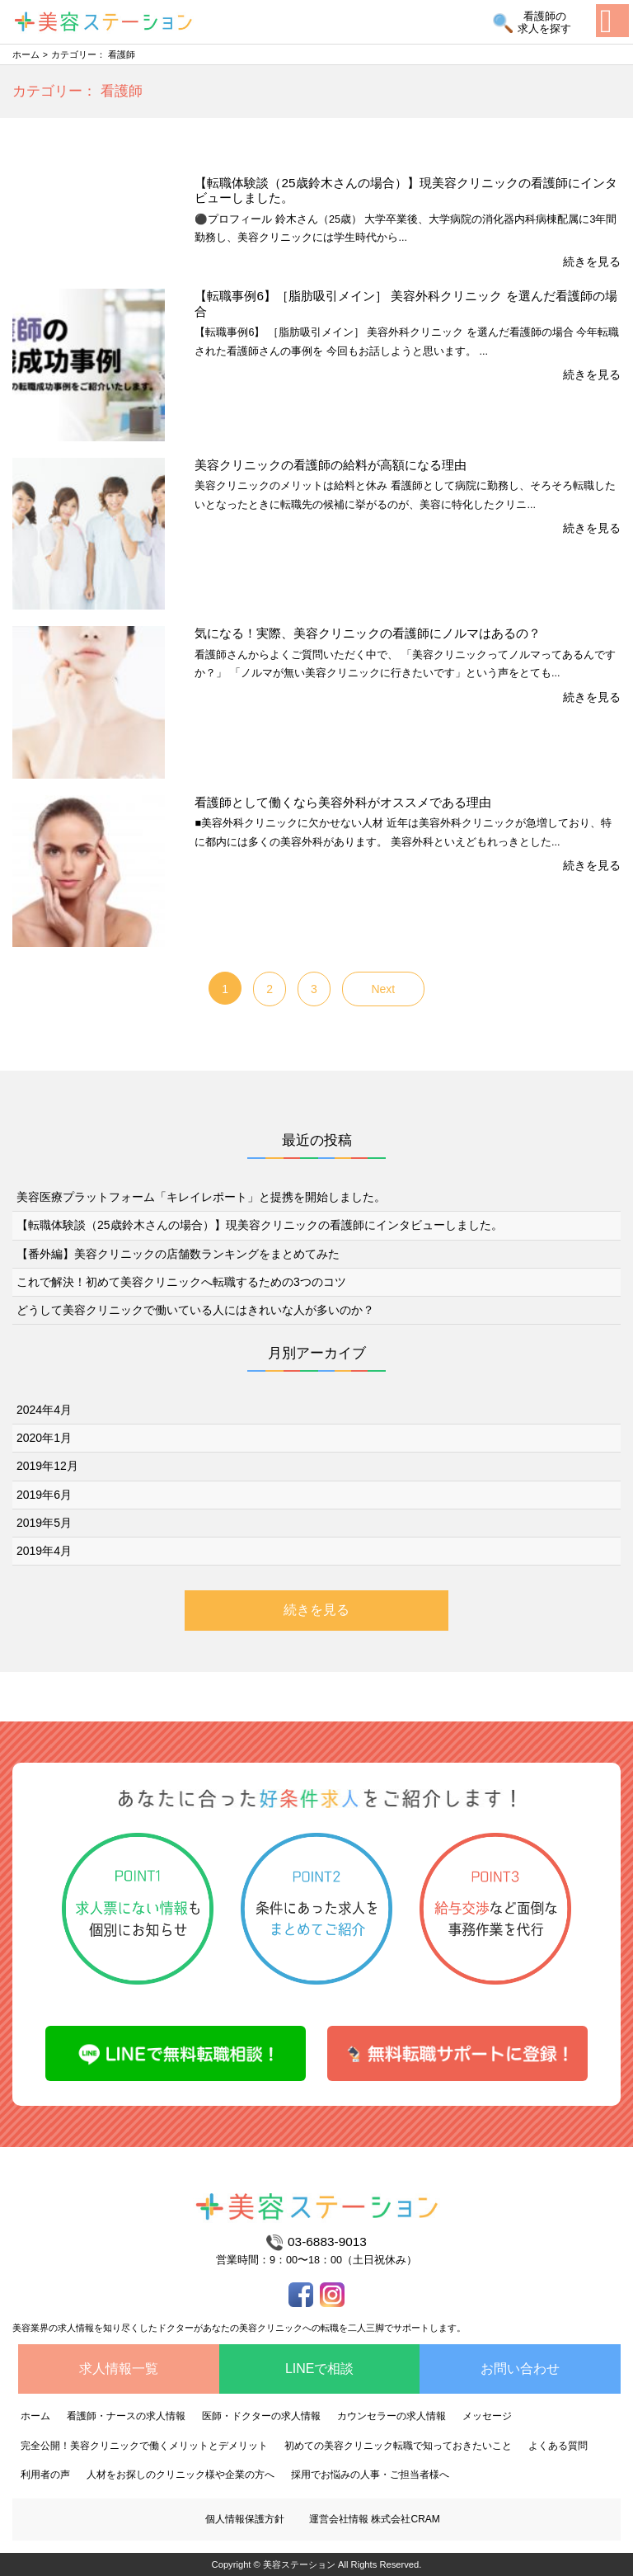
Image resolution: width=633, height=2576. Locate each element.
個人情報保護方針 (244, 2519)
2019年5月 (44, 1522)
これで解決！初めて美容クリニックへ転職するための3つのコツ (181, 1281)
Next (383, 989)
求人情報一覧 (118, 2369)
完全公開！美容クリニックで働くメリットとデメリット (144, 2445)
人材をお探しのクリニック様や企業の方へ (180, 2474)
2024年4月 (44, 1409)
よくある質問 (558, 2445)
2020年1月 (44, 1437)
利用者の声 (45, 2474)
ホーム (26, 54)
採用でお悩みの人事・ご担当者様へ (370, 2474)
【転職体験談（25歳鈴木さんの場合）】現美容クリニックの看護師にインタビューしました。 (259, 1224)
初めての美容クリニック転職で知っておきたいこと (398, 2445)
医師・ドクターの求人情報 (261, 2416)
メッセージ (487, 2416)
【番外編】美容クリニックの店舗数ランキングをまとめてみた (178, 1253)
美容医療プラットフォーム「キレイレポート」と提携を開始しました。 (201, 1196)
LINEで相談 (319, 2369)
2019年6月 (44, 1494)
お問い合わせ (520, 2369)
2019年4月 (44, 1550)
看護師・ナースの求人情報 (126, 2416)
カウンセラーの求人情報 (391, 2416)
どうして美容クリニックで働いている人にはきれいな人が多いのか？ (195, 1309)
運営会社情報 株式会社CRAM (374, 2519)
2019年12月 (47, 1465)
